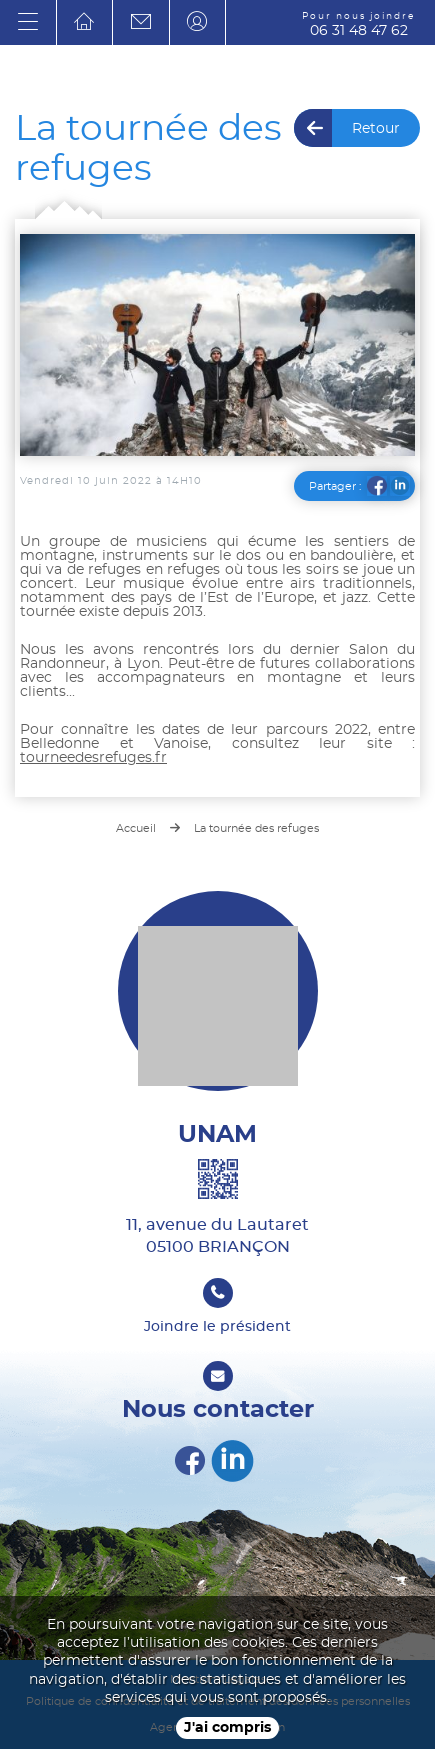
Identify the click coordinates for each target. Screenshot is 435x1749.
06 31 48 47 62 (358, 25)
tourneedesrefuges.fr (93, 758)
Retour (376, 129)
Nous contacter (218, 1408)
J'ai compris (227, 1728)
